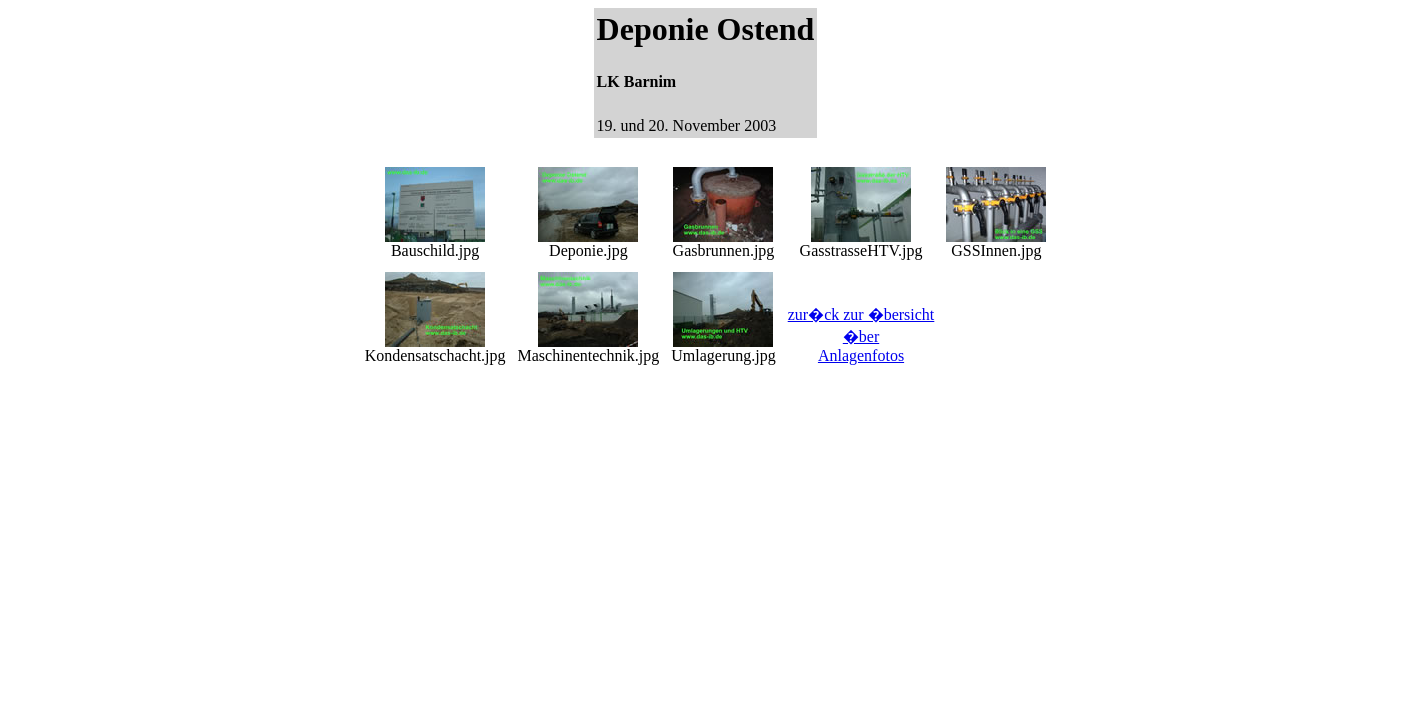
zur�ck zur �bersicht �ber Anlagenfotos (861, 335)
